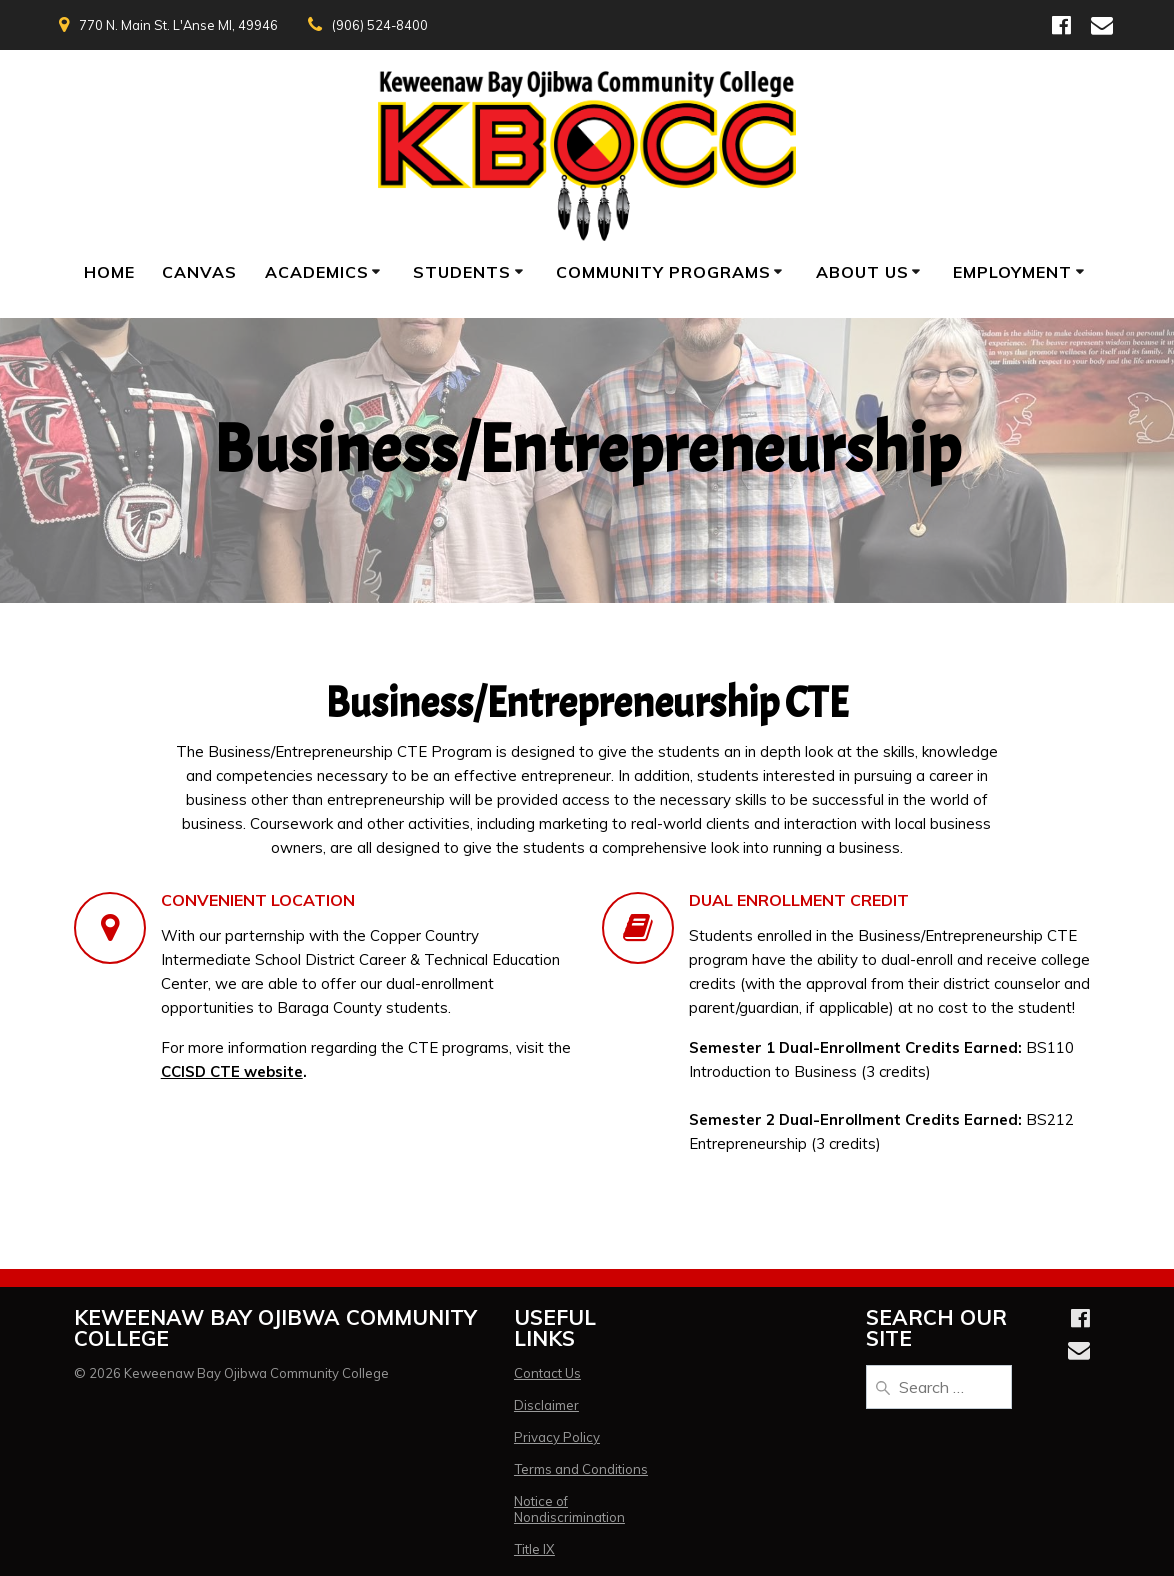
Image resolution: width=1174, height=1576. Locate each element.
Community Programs (663, 272)
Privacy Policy (557, 1437)
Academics (317, 272)
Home (109, 272)
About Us (862, 272)
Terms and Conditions (581, 1469)
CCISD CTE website (232, 1071)
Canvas (199, 272)
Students (462, 272)
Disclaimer (546, 1405)
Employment (1012, 272)
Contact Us (547, 1373)
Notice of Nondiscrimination (569, 1509)
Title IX (534, 1549)
